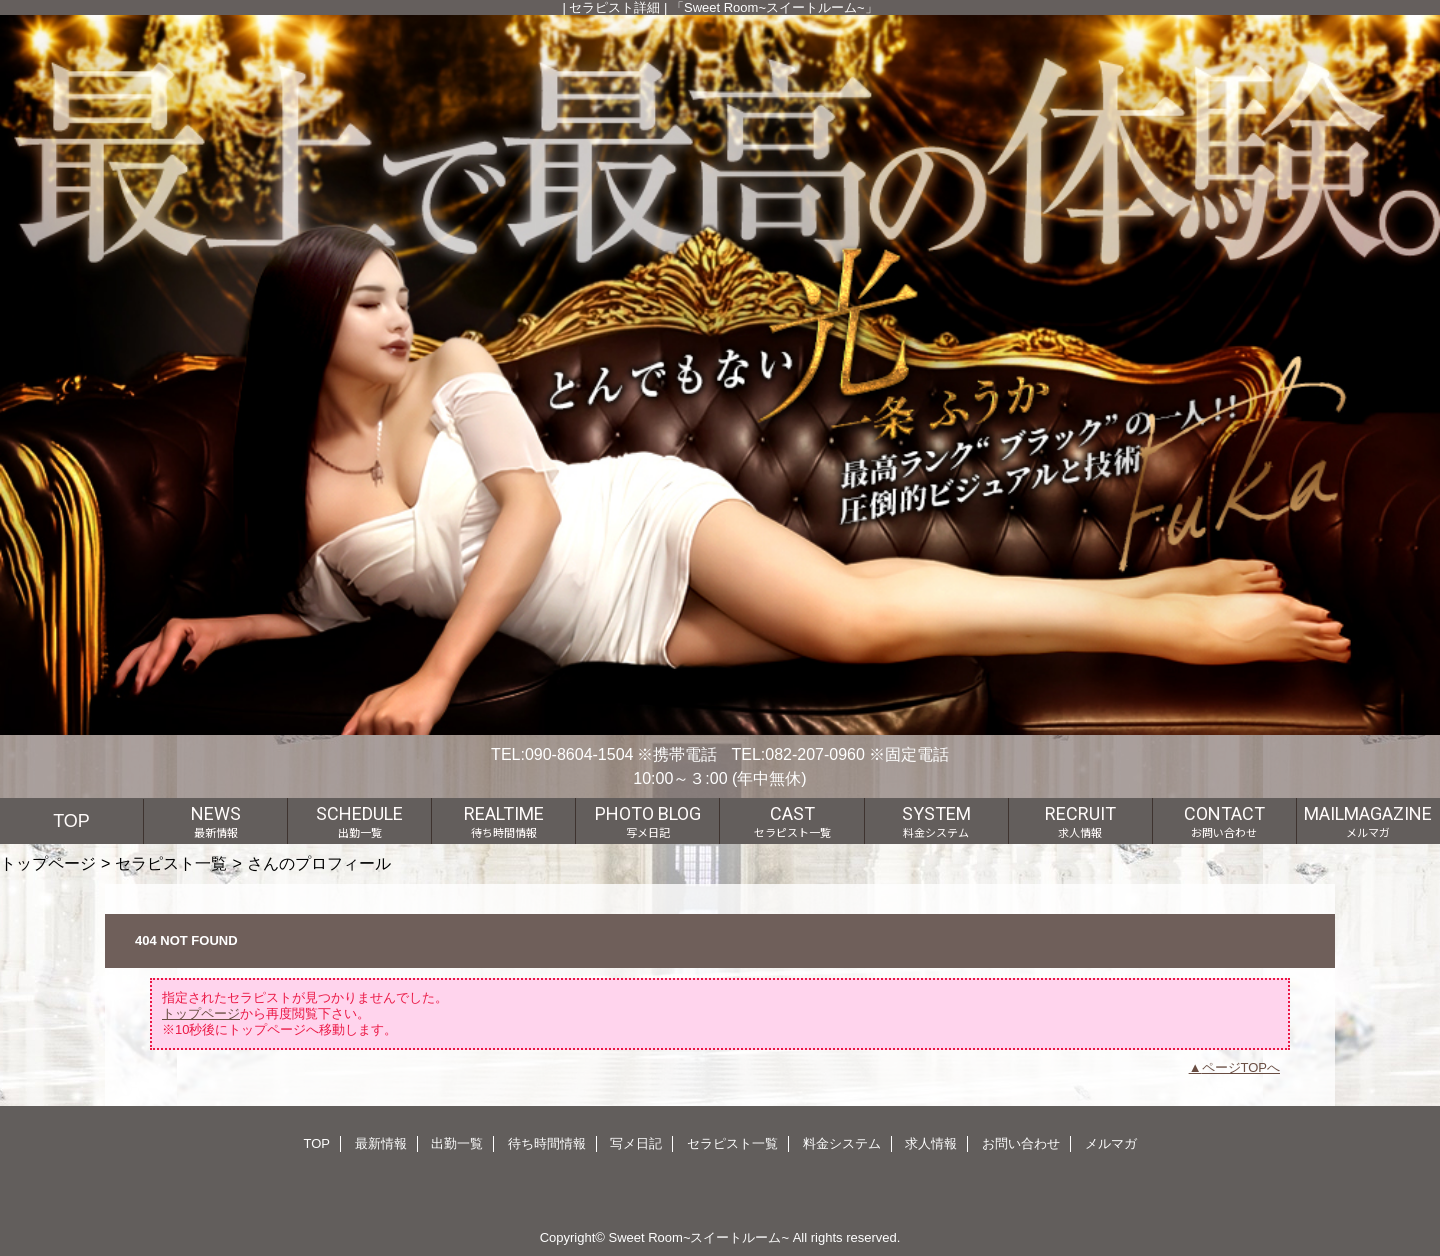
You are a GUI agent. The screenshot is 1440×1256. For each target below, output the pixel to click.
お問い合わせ (1021, 1143)
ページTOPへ (1241, 1067)
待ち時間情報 (547, 1143)
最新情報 (381, 1143)
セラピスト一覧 (171, 863)
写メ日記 (636, 1143)
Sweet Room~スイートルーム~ (698, 1237)
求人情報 (931, 1143)
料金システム (842, 1143)
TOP (71, 821)
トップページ (48, 863)
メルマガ (1111, 1143)
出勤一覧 (457, 1143)
